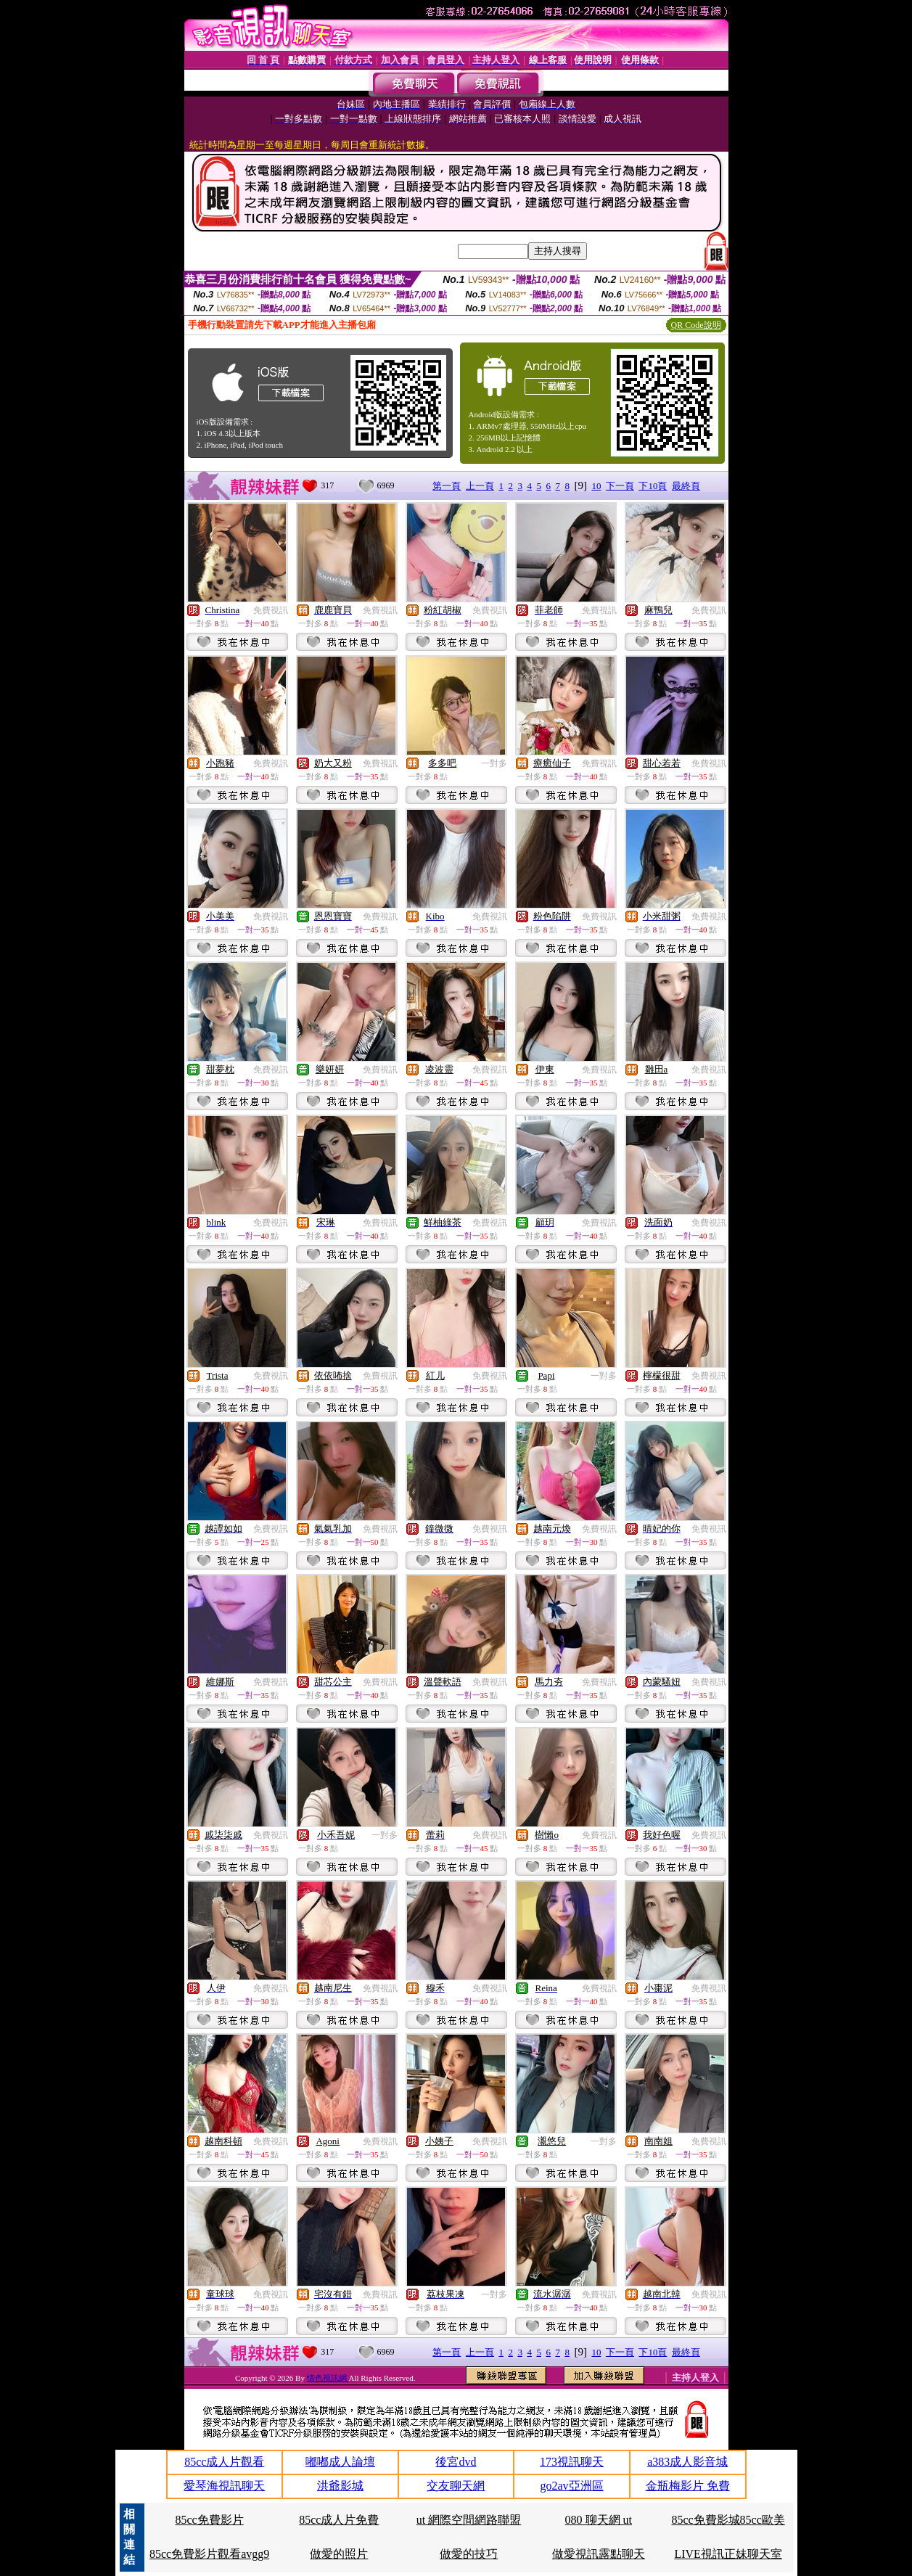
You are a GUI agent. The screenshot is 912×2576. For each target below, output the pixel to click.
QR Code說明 (696, 325)
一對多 (494, 763)
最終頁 (686, 485)
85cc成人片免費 (339, 2520)
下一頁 (620, 485)
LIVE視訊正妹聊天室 (727, 2554)
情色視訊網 (328, 2378)
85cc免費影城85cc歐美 (727, 2520)
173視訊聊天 (572, 2462)
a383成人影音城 (687, 2462)
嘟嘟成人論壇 (340, 2462)
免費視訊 (270, 610)
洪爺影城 (340, 2485)
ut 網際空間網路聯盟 (468, 2520)
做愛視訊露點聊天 (598, 2554)
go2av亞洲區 (572, 2485)
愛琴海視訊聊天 (224, 2485)
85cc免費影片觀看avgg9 (209, 2554)
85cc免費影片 (209, 2520)
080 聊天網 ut (598, 2520)
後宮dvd (455, 2462)
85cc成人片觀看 (224, 2462)
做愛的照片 (339, 2554)
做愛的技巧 (469, 2554)
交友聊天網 (456, 2485)
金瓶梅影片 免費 (688, 2485)
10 (596, 485)
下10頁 (652, 485)
